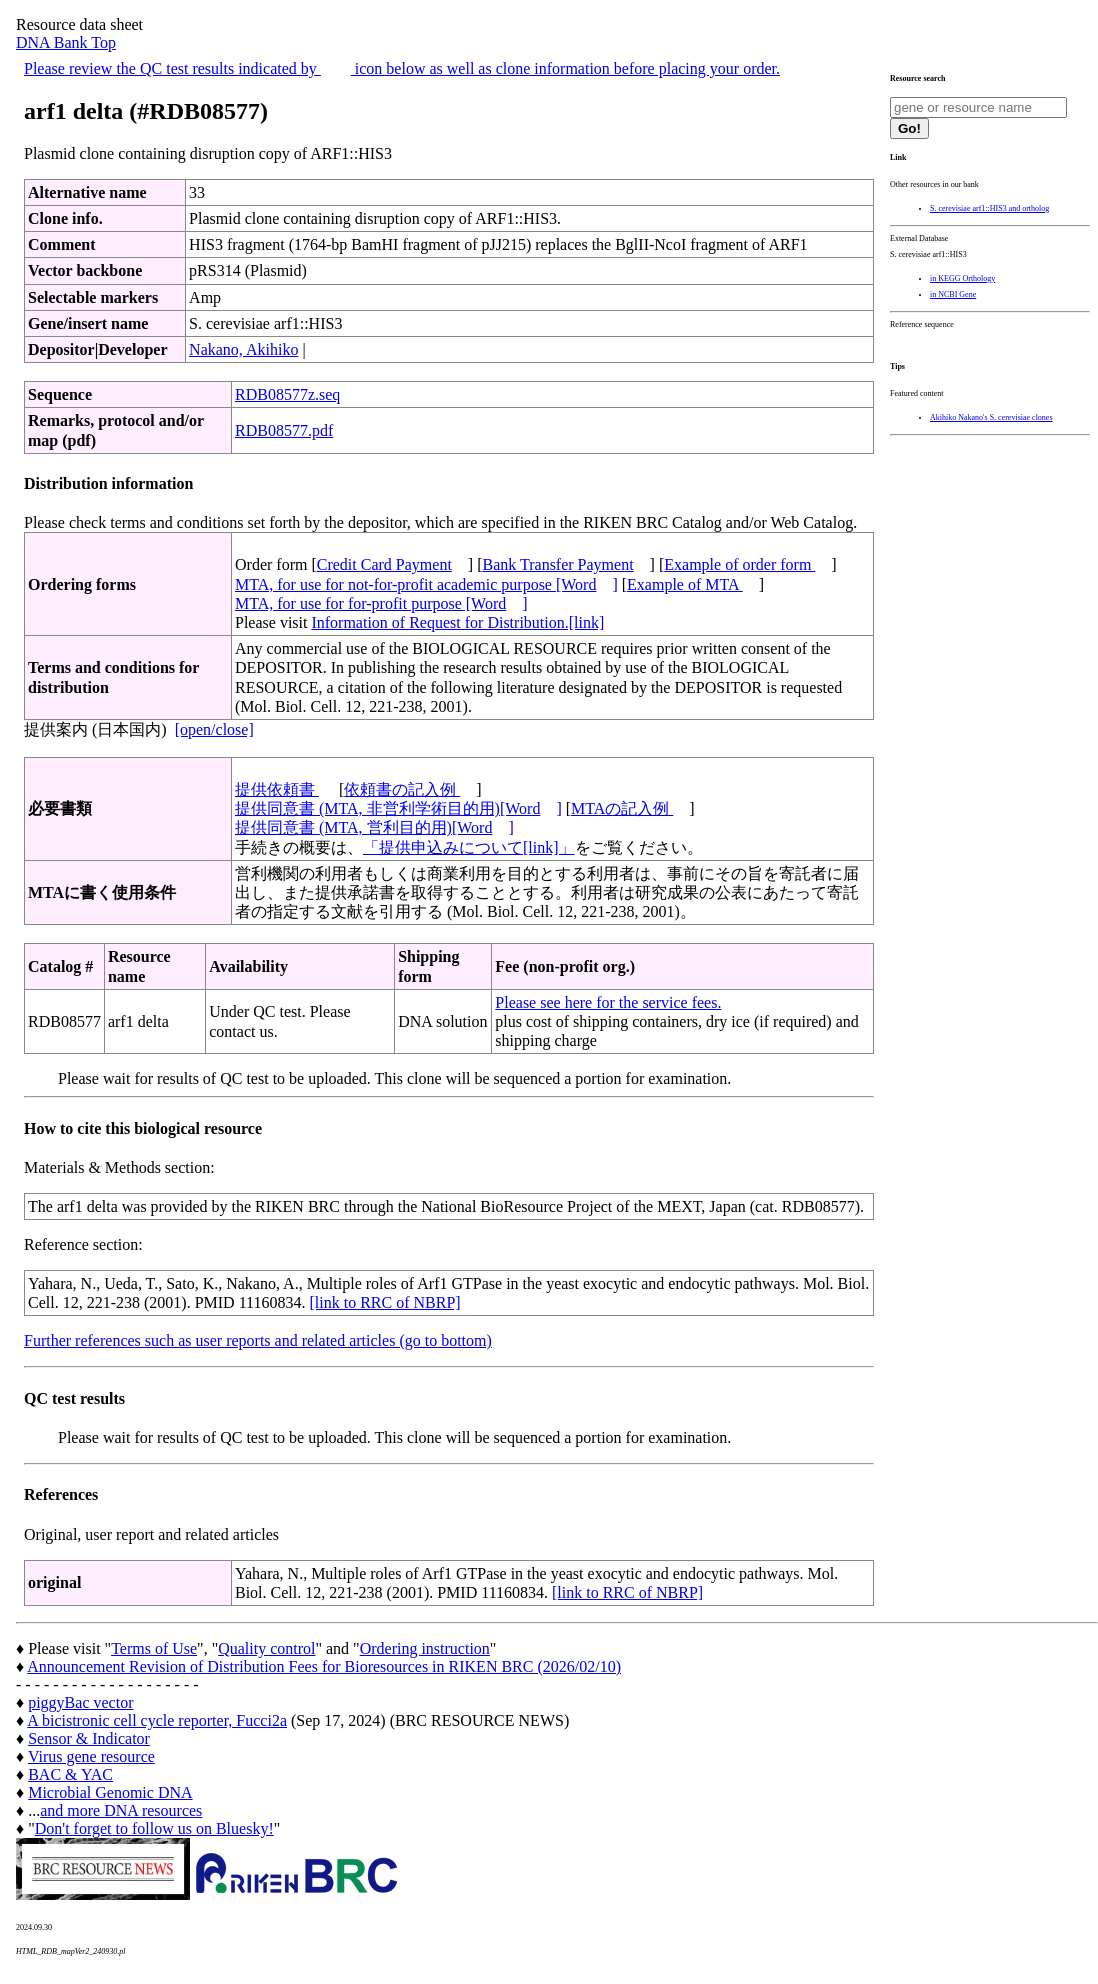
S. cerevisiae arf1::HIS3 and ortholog (989, 208)
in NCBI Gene (953, 294)
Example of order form (739, 564)
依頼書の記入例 (402, 789)
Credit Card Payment (384, 564)
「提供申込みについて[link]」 (469, 847)
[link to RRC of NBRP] (384, 1302)
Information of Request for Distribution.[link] (457, 622)
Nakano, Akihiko (243, 349)
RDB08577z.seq (287, 394)
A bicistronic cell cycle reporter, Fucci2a (157, 1720)
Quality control (266, 1648)
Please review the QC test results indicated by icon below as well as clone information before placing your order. (402, 68)
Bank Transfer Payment (558, 564)
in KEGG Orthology (962, 278)
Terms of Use (154, 1648)
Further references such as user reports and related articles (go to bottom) (258, 1340)
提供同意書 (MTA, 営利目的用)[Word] (374, 827)
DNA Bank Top (66, 42)
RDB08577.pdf (284, 430)
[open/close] (214, 729)
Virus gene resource (91, 1756)
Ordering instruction (425, 1648)
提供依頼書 (277, 789)
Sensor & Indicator (89, 1738)
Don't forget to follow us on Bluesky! (154, 1828)
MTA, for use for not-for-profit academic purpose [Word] (426, 584)
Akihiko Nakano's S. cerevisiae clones (991, 417)
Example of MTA (685, 584)
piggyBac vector (80, 1702)
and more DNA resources (121, 1810)
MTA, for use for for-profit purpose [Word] (381, 603)
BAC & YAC (70, 1774)
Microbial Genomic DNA (110, 1792)
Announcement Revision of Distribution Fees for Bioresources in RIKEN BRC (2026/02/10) (324, 1666)
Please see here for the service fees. (608, 1002)
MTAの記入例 (622, 808)
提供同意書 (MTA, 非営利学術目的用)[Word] (398, 808)
